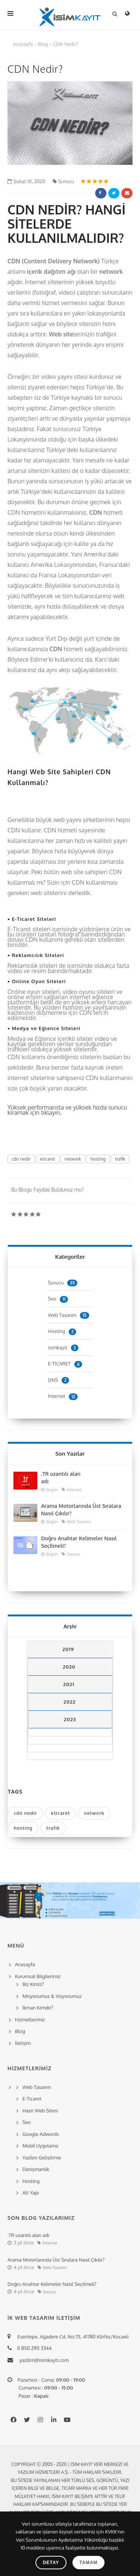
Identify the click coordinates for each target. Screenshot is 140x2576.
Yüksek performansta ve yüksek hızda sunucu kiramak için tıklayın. (67, 1110)
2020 (69, 1667)
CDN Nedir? (65, 44)
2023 (70, 1719)
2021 (68, 1684)
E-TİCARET (65, 1364)
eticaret (47, 1159)
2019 (68, 1649)
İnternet (63, 1396)
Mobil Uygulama (40, 2146)
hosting (97, 1159)
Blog (43, 44)
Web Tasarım (68, 1315)
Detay (51, 2562)
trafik (120, 1159)
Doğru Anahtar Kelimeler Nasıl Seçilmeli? (79, 1542)
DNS (58, 1380)
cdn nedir (21, 1159)
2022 (69, 1702)
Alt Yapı (30, 2193)
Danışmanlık (35, 2169)
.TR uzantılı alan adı (61, 1477)
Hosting (62, 1331)
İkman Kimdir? (37, 2008)
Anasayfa (23, 44)
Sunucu (63, 181)
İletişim (23, 2043)
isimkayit (63, 1347)
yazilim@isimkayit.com (42, 2360)
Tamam (89, 2562)
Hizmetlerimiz (30, 2020)
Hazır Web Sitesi (40, 2111)
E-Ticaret (31, 2099)
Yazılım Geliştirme (41, 2158)
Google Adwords (40, 2134)
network (73, 1159)
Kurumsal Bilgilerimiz (36, 1976)
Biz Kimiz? (33, 1984)
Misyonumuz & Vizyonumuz (52, 1996)
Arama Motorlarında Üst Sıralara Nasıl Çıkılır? (81, 1509)
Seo (58, 1299)
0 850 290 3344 (33, 2348)
